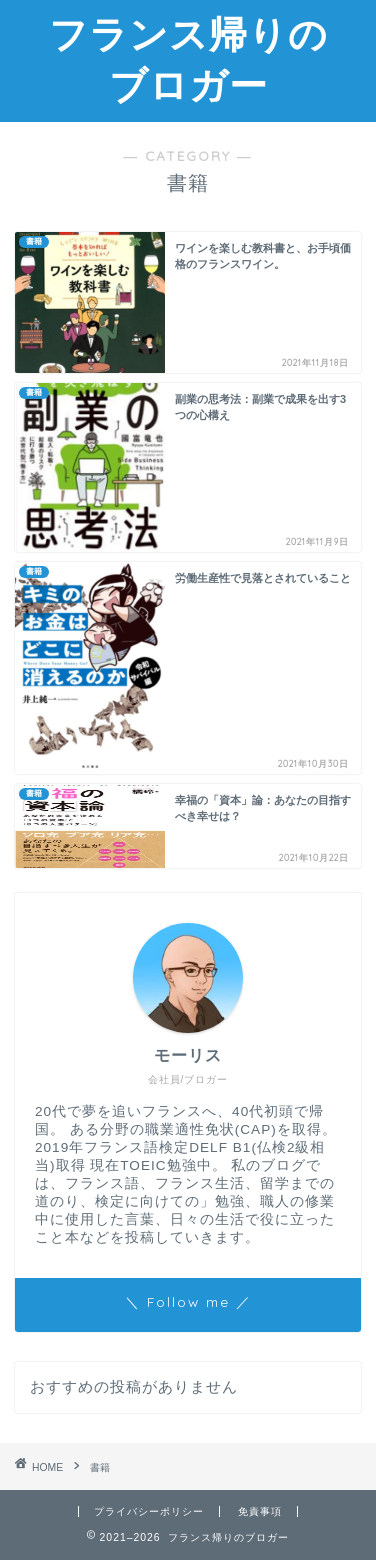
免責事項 (260, 1511)
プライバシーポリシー (149, 1511)
